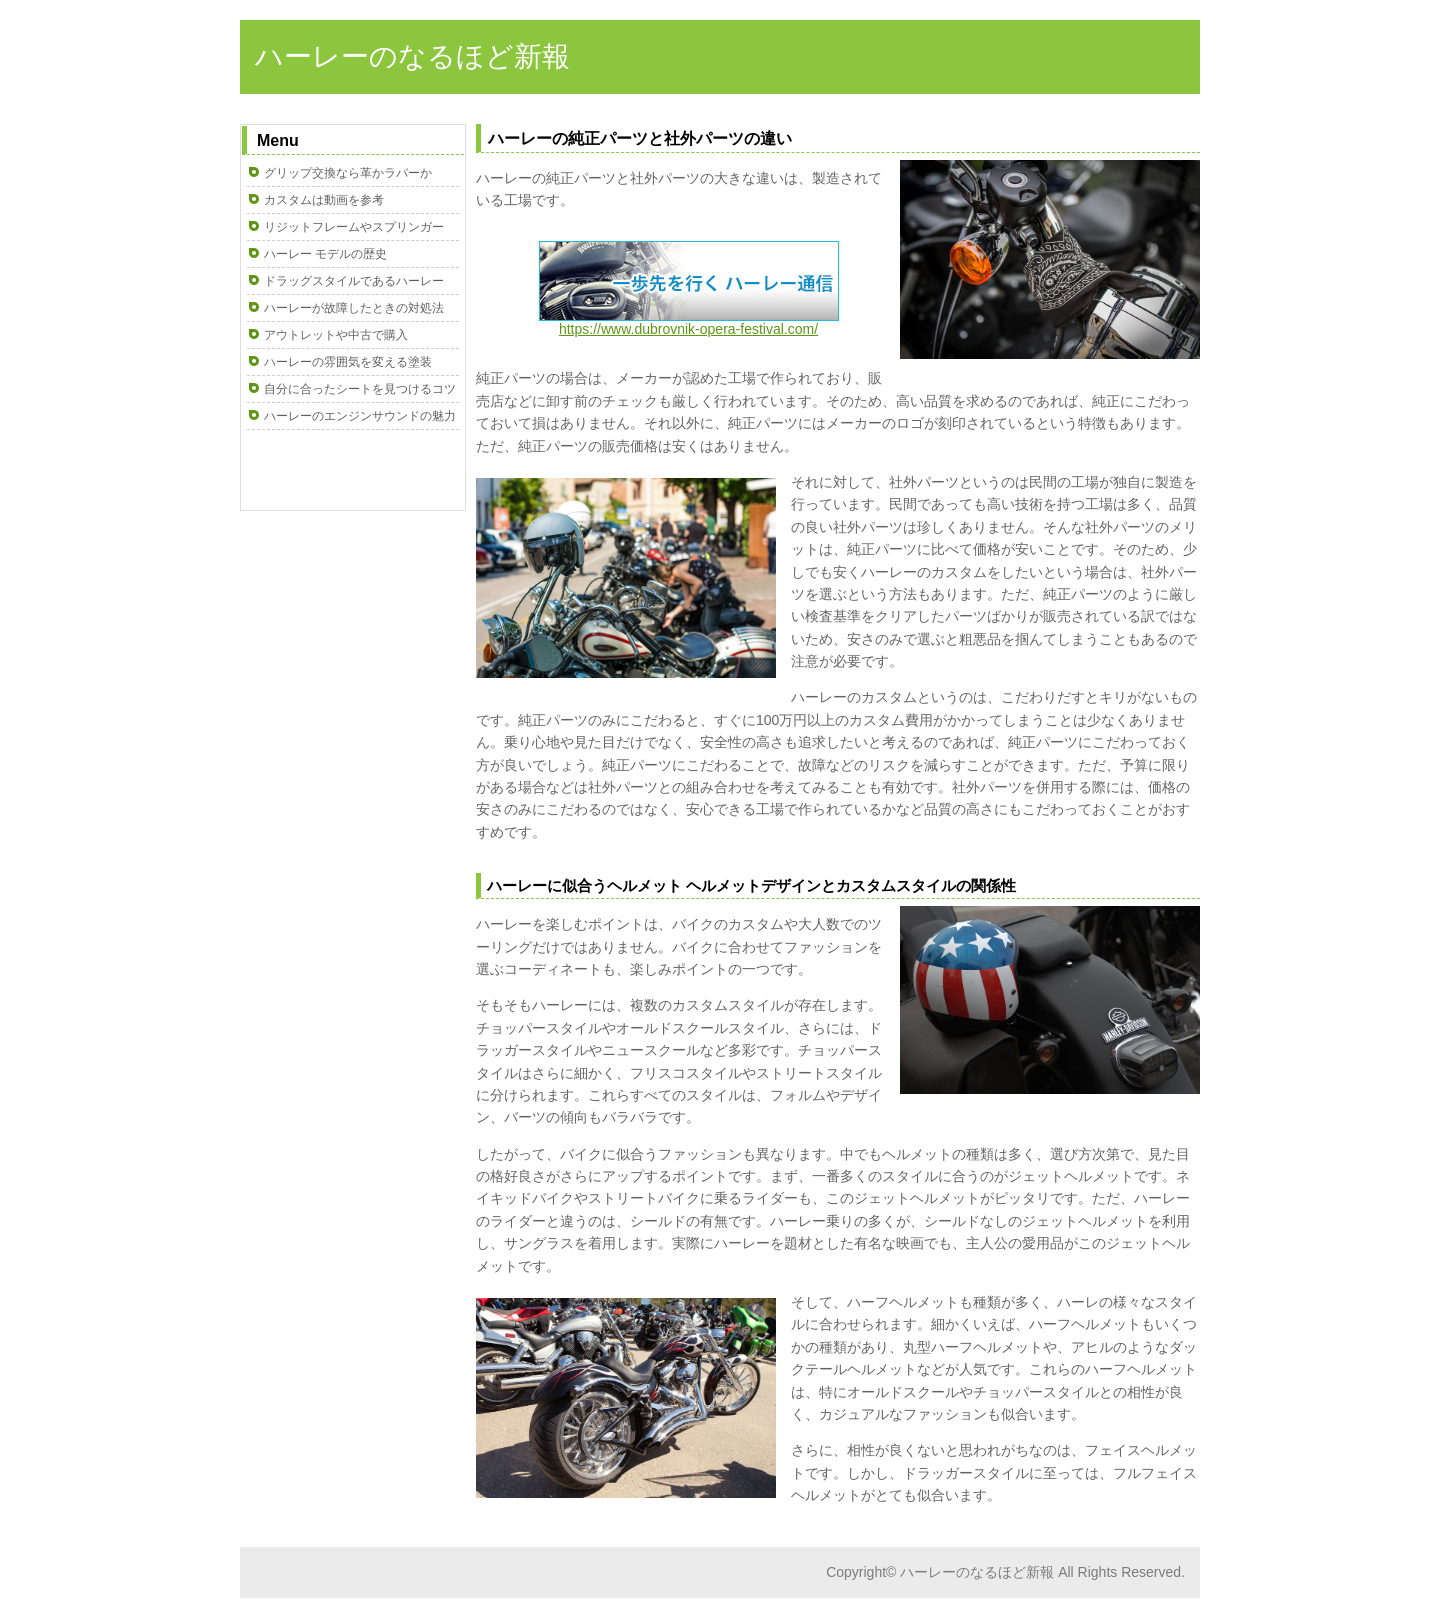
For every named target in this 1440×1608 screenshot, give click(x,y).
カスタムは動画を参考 (324, 200)
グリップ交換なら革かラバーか (348, 173)
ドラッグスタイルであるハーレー (354, 281)
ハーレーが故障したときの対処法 (354, 308)
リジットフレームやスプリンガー (354, 227)
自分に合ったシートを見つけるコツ (360, 389)
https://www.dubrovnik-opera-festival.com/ (689, 322)
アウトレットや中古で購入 (336, 335)
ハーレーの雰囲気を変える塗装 (348, 362)
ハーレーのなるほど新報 (412, 56)
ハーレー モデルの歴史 (325, 254)
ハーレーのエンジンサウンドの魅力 (360, 416)
